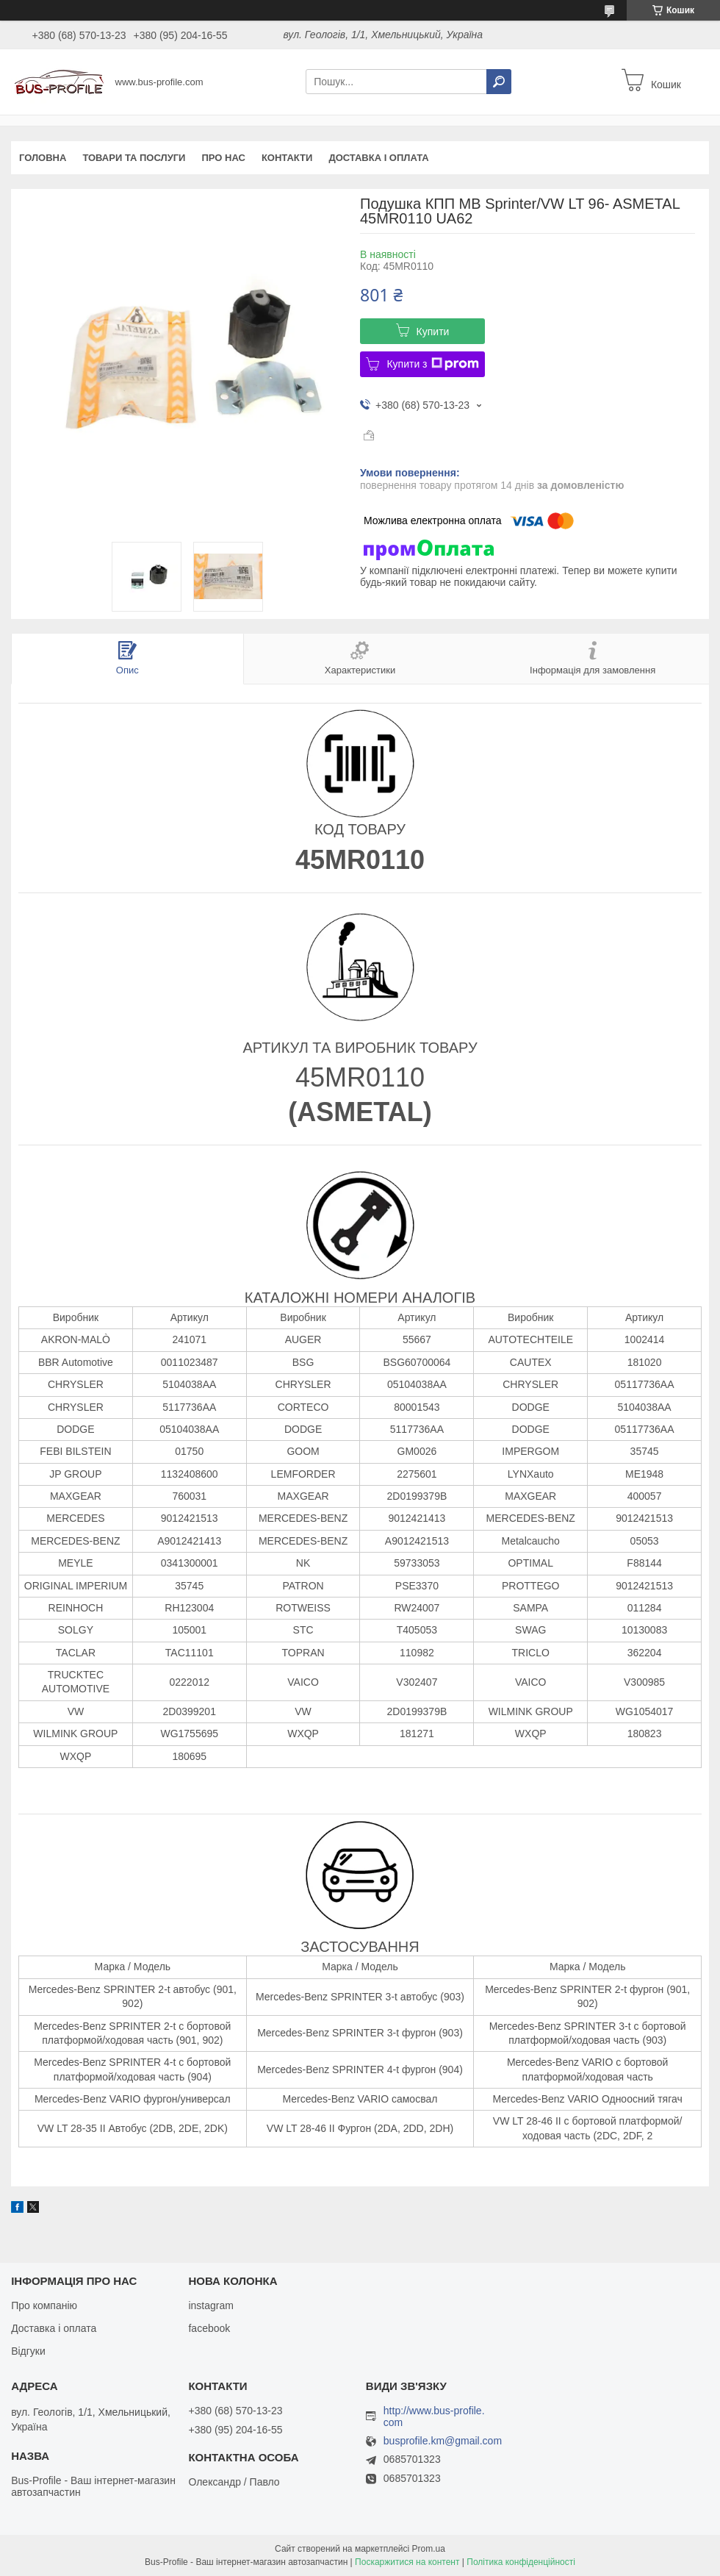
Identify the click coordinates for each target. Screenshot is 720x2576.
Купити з (432, 364)
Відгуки (28, 2351)
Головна (42, 157)
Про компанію (44, 2305)
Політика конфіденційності (521, 2562)
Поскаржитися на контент (407, 2562)
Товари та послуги (133, 157)
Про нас (223, 157)
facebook (209, 2328)
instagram (210, 2305)
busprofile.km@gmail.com (443, 2441)
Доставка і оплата (378, 157)
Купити (433, 331)
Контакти (287, 157)
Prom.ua (428, 2549)
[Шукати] (498, 81)
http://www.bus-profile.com (434, 2416)
